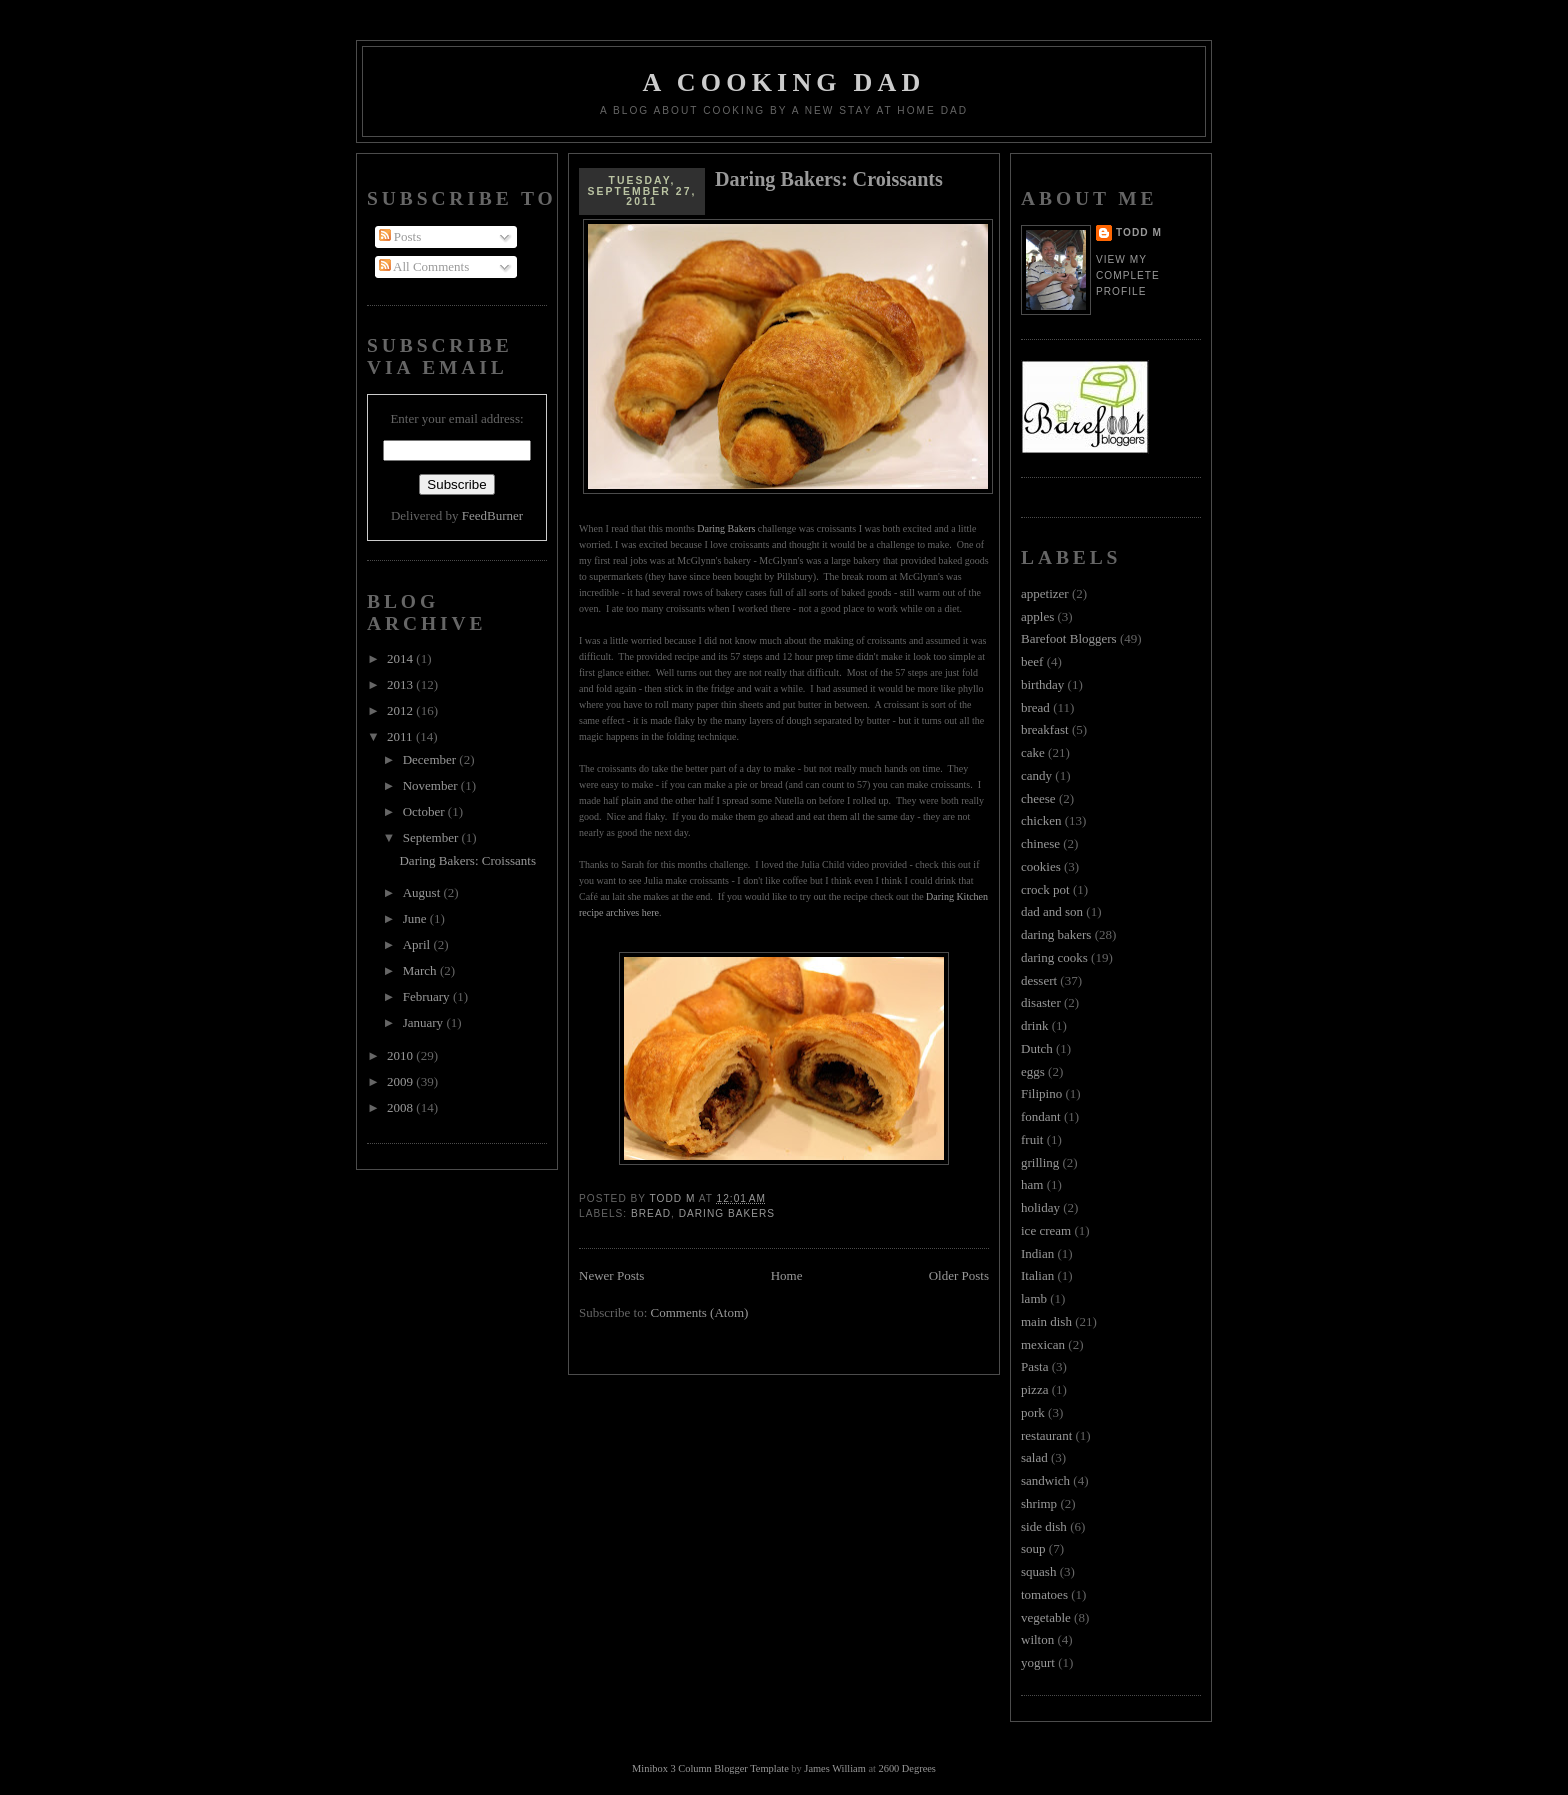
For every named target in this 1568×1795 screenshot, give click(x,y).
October (425, 811)
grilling (1040, 1162)
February (428, 996)
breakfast (1045, 729)
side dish (1044, 1526)
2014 (401, 658)
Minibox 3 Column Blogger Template (710, 1768)
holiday (1040, 1207)
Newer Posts (611, 1275)
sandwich (1045, 1480)
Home (787, 1275)
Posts (400, 236)
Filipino (1041, 1093)
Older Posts (959, 1275)
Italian (1037, 1275)
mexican (1043, 1344)
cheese (1038, 798)
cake (1033, 752)
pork (1033, 1412)
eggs (1033, 1071)
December (431, 759)
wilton (1037, 1639)
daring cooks (1054, 957)
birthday (1042, 684)
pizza (1034, 1389)
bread (651, 1213)
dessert (1039, 980)
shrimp (1039, 1503)
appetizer (1045, 593)
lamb (1034, 1298)
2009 (401, 1081)
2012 (401, 710)
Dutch (1037, 1048)
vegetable (1046, 1617)
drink (1034, 1025)
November (432, 785)
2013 (401, 684)
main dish (1046, 1321)
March (421, 970)
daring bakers (727, 1213)
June (416, 918)
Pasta (1034, 1366)
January (425, 1022)
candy (1036, 775)
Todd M (1139, 232)
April (418, 944)
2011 (401, 736)
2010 (401, 1055)
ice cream (1046, 1230)
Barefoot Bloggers (1069, 638)
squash (1038, 1571)
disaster (1041, 1002)
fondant (1041, 1116)
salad (1034, 1457)
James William (834, 1768)
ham (1032, 1184)
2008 (401, 1107)
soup (1033, 1548)
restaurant (1046, 1435)
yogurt (1038, 1662)
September (432, 837)
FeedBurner (492, 515)
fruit (1032, 1139)
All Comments (424, 266)
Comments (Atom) (700, 1312)
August (423, 892)
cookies (1041, 866)
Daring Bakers (726, 528)
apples (1037, 616)
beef (1032, 661)
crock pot (1045, 889)
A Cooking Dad (784, 82)
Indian (1037, 1253)
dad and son (1052, 911)
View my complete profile (1128, 275)
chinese (1040, 843)
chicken (1041, 820)
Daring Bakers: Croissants (467, 860)
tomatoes (1044, 1594)
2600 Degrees (906, 1768)
